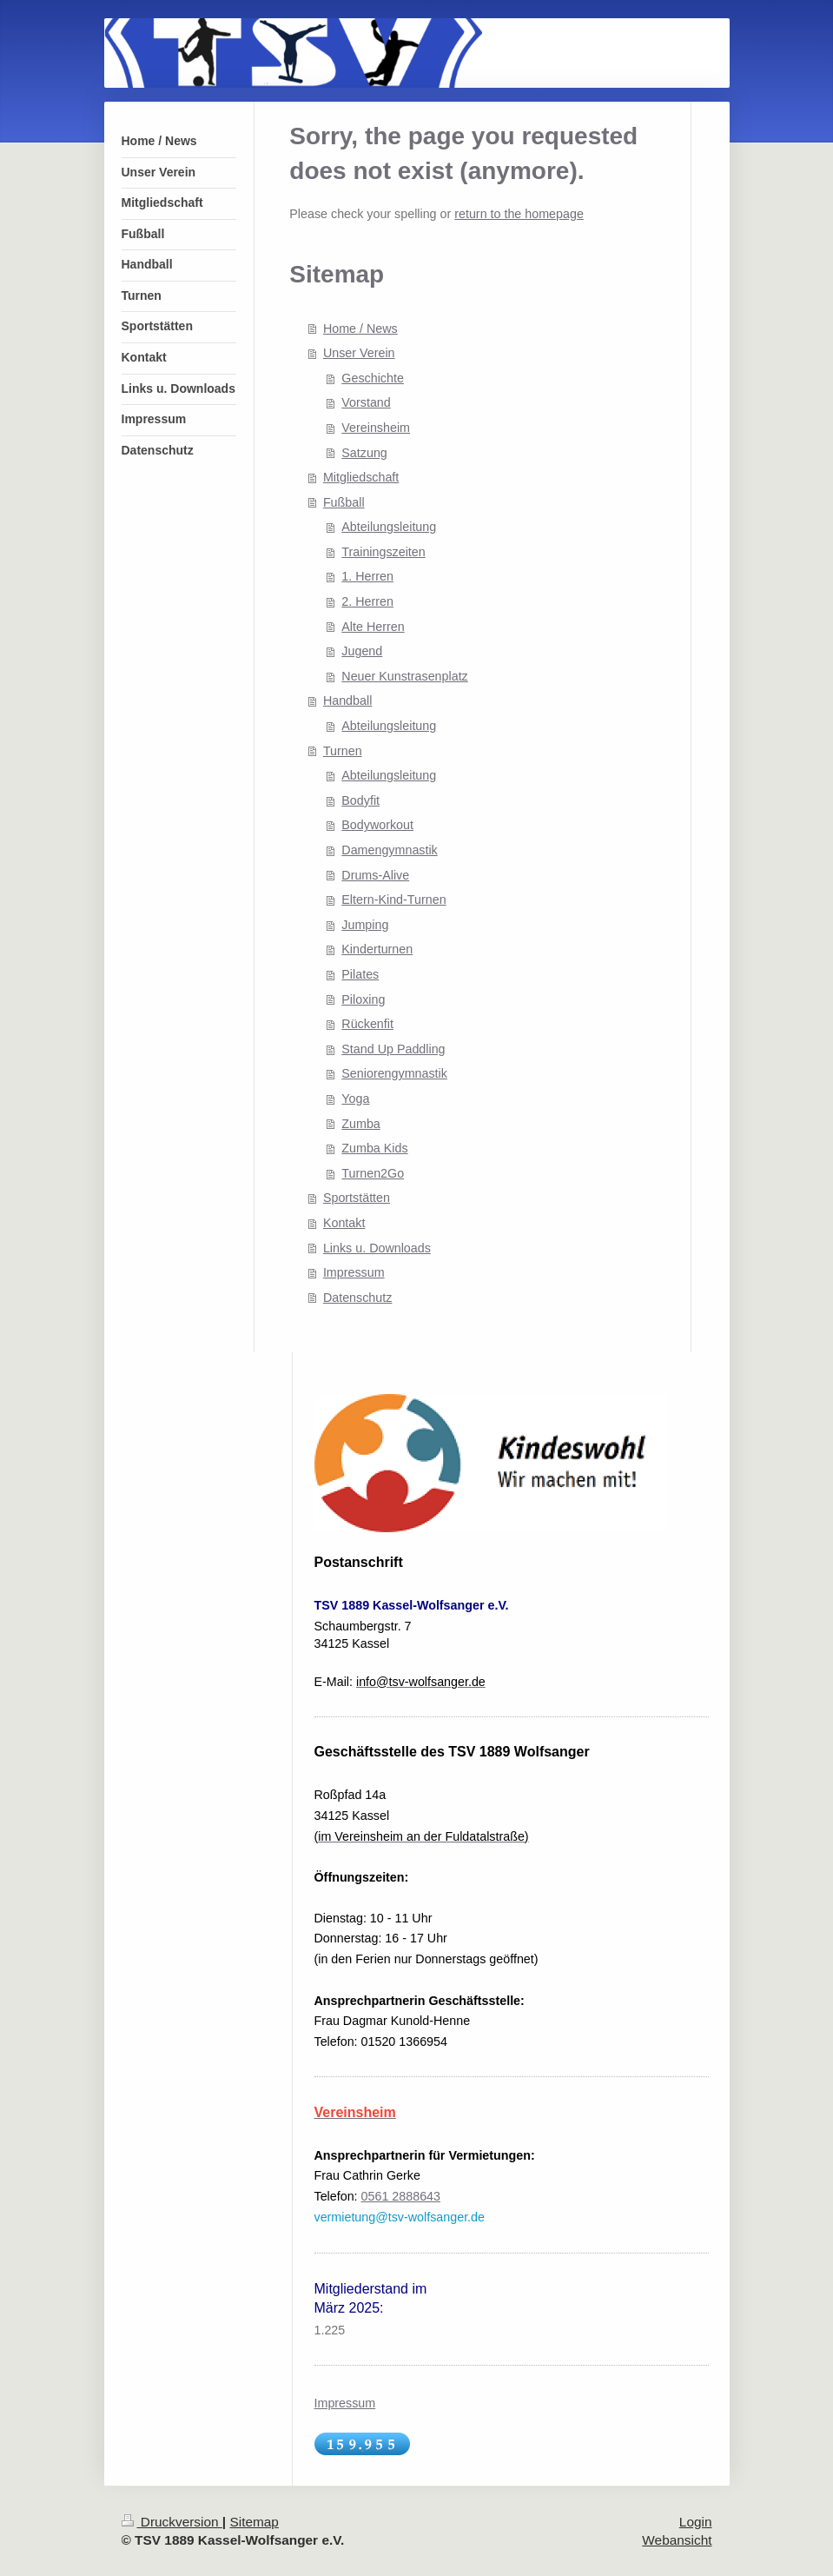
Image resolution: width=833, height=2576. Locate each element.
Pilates (360, 974)
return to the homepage (519, 214)
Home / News (360, 328)
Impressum (354, 1272)
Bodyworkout (377, 825)
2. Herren (367, 601)
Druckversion (172, 2521)
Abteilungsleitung (388, 527)
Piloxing (363, 999)
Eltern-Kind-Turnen (393, 899)
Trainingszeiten (383, 552)
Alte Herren (372, 627)
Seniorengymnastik (394, 1073)
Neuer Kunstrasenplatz (404, 676)
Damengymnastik (389, 850)
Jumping (364, 925)
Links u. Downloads (377, 1248)
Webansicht (676, 2540)
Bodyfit (360, 800)
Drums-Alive (375, 875)
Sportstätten (356, 1198)
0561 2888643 (400, 2196)
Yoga (355, 1098)
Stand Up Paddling (393, 1049)
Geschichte (372, 378)
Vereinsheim (375, 428)
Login (695, 2521)
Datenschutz (357, 1298)
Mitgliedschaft (361, 477)
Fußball (344, 502)
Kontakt (344, 1223)
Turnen (342, 751)
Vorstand (365, 402)
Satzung (364, 453)
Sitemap (253, 2521)
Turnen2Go (372, 1173)
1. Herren (367, 576)
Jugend (361, 651)
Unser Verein (359, 353)
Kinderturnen (377, 949)
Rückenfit (367, 1024)
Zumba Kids (374, 1148)
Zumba (360, 1124)
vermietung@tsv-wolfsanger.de (400, 2217)
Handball (347, 700)
